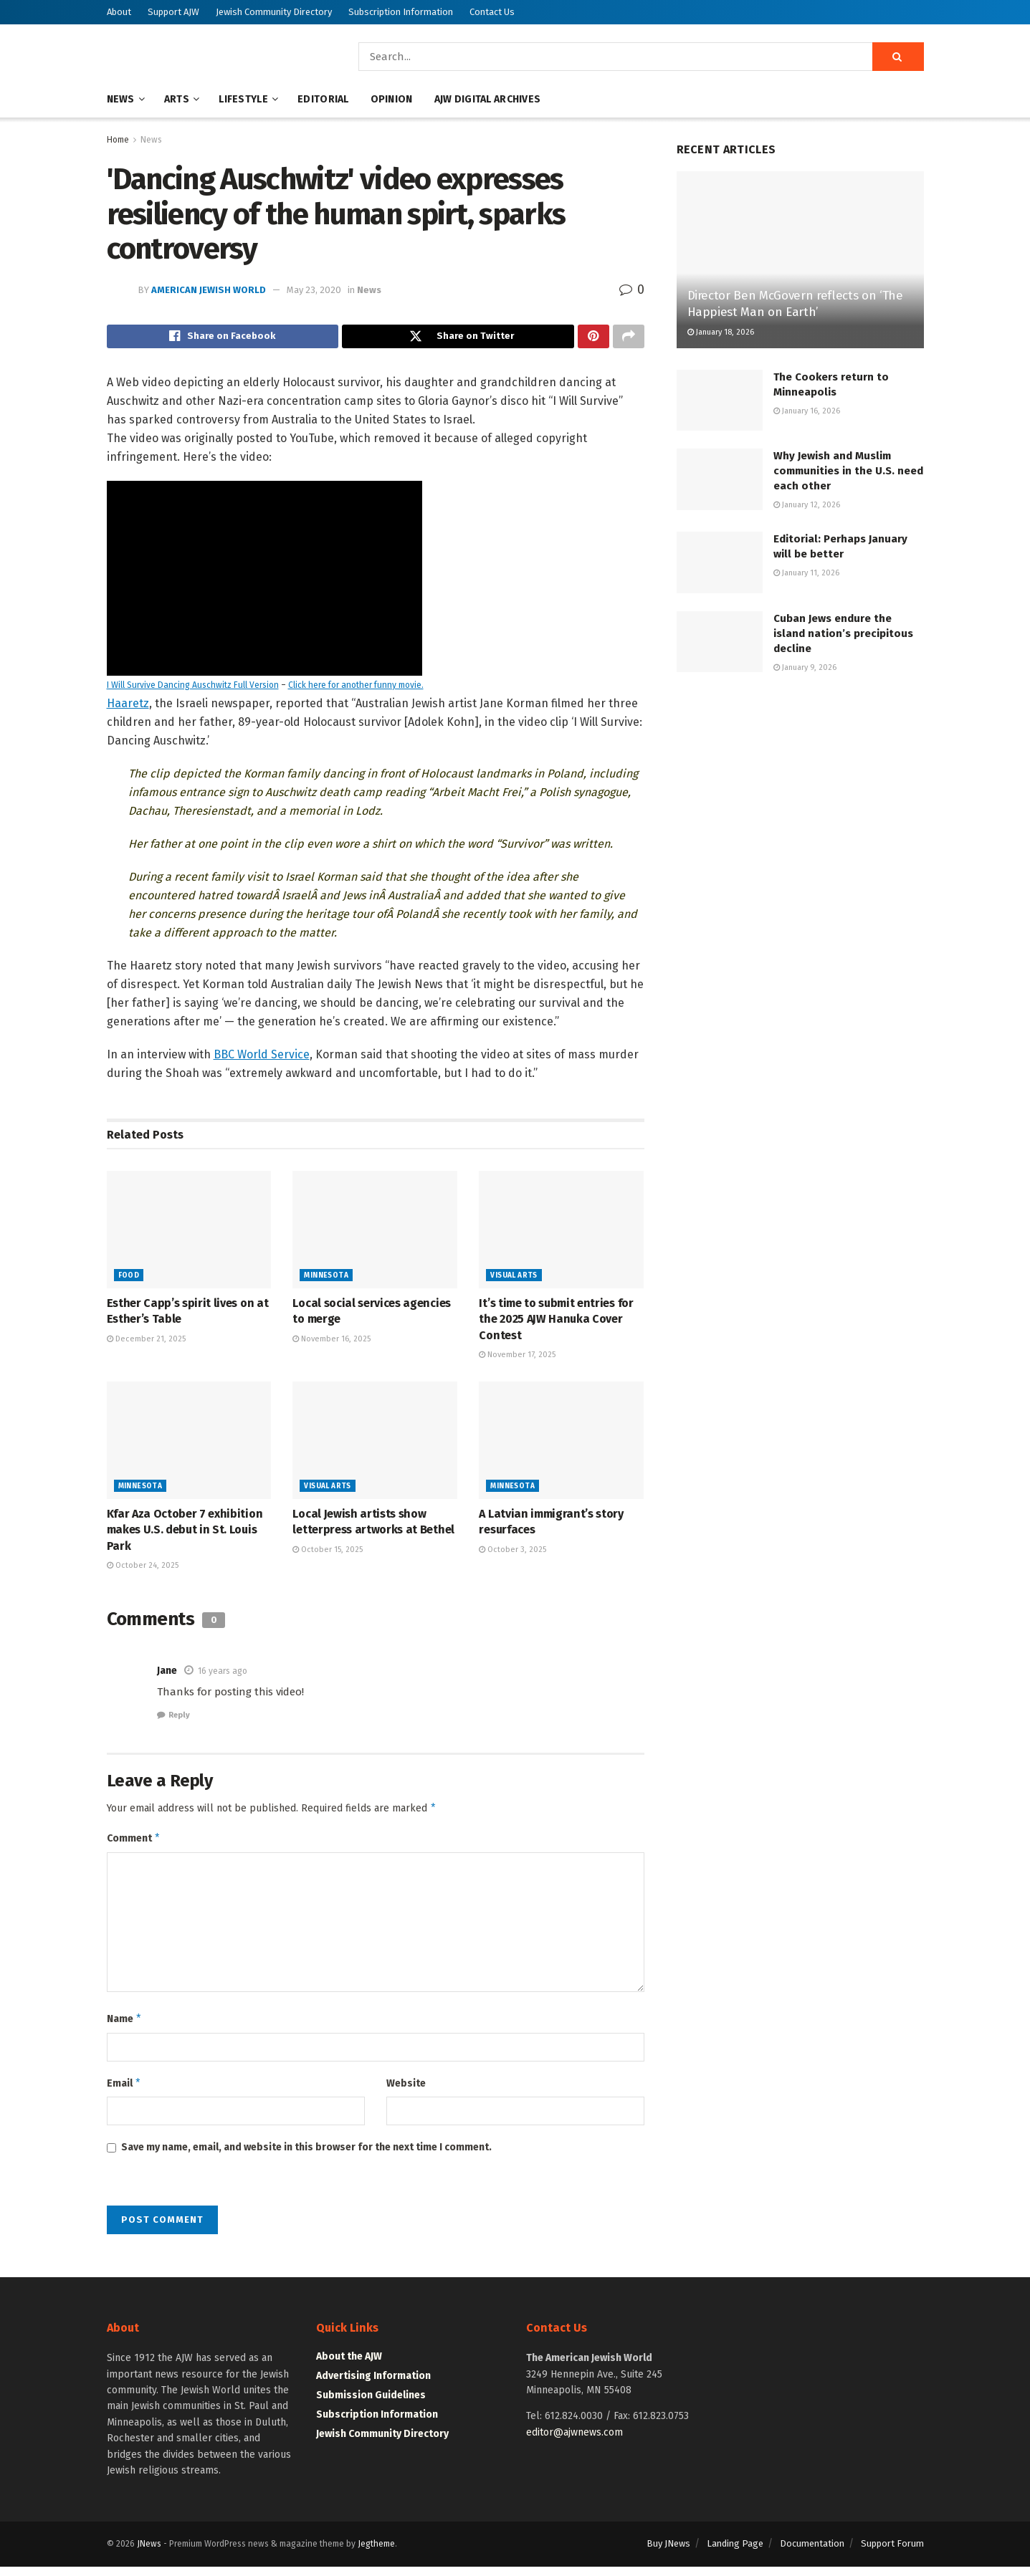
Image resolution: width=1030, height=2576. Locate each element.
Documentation (812, 2553)
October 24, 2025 (142, 1569)
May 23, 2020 (314, 289)
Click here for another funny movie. (356, 689)
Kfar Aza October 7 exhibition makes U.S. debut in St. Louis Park (185, 1534)
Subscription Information (400, 11)
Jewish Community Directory (274, 11)
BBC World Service (262, 1058)
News (121, 99)
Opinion (392, 99)
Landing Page (735, 2553)
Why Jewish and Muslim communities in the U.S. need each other (848, 470)
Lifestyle (243, 99)
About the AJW (349, 2366)
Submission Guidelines (371, 2405)
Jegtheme (376, 2554)
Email (124, 2091)
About (119, 11)
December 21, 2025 (146, 1342)
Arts (176, 99)
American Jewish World (208, 289)
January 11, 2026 (806, 573)
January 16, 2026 (806, 411)
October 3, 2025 (512, 1553)
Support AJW (173, 11)
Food (129, 1279)
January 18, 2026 (720, 332)
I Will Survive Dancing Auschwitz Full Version (193, 689)
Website (406, 2091)
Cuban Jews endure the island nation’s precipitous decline (843, 633)
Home (118, 140)
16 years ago (222, 1675)
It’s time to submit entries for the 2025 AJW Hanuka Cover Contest (556, 1323)
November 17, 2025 (517, 1359)
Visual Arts (513, 1279)
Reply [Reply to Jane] (179, 1719)
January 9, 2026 (804, 667)
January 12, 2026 (806, 504)
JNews (149, 2554)
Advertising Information (373, 2386)
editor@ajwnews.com (574, 2442)
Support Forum (892, 2553)
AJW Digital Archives (487, 99)
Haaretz (128, 707)
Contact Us (492, 11)
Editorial (323, 99)
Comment (134, 1844)
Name (125, 2026)
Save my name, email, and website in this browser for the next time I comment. (306, 2157)
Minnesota (326, 1279)
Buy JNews (668, 2553)
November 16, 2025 (331, 1342)
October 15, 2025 (327, 1553)
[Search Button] (898, 56)
